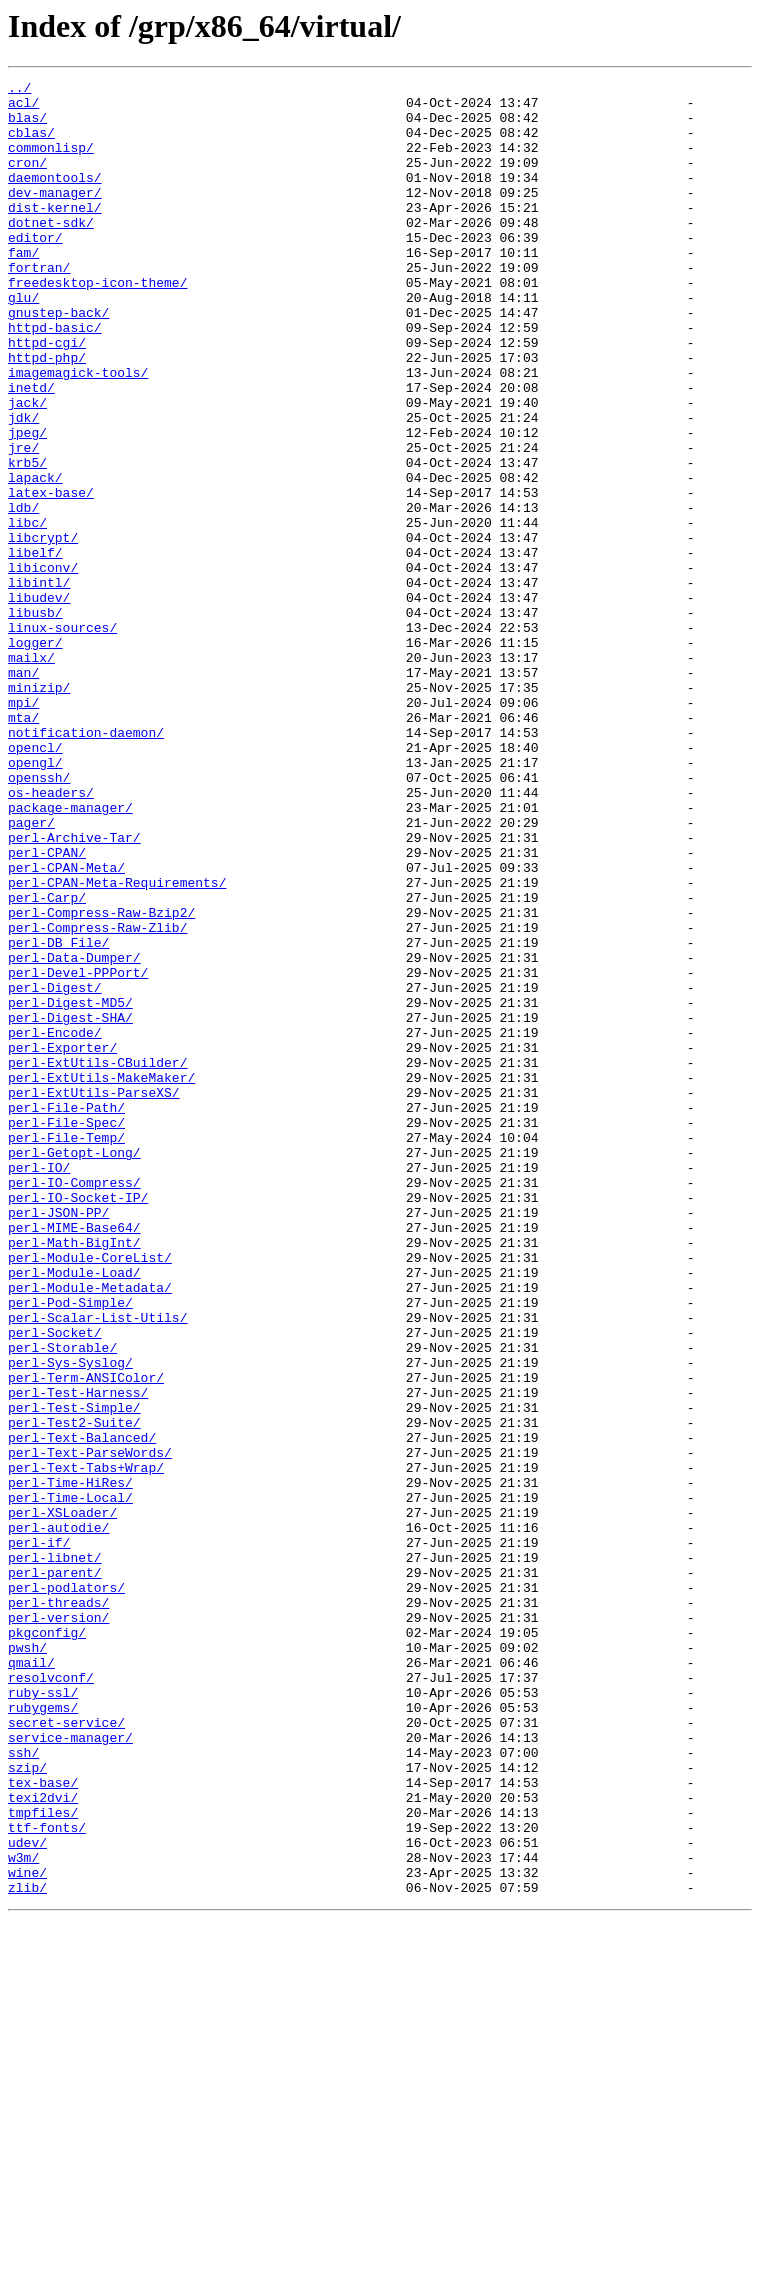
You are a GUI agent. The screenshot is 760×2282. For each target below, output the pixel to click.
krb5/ (27, 540)
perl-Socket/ (55, 1584)
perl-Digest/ (55, 1170)
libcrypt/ (43, 630)
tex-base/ (43, 2124)
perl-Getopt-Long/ (74, 1368)
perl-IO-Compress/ (74, 1404)
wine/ (27, 2232)
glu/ (23, 342)
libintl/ (39, 684)
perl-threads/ (58, 1908)
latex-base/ (51, 576)
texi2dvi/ (43, 2142)
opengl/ (35, 900)
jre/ (23, 522)
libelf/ (35, 648)
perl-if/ (39, 1836)
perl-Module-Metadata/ (90, 1530)
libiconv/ (43, 666)
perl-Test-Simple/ (74, 1674)
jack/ (27, 468)
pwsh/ (27, 1962)
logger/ (35, 756)
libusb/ (35, 720)
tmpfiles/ (43, 2160)
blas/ (27, 126)
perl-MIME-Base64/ (74, 1458)
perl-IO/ (39, 1386)
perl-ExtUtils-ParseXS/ (94, 1296)
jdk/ (23, 486)
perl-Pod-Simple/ (70, 1548)
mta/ (23, 846)
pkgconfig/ (47, 1944)
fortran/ (39, 306)
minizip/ (39, 810)
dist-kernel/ (55, 234)
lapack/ (35, 558)
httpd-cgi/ (47, 396)
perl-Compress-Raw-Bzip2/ (101, 1080)
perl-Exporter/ (62, 1242)
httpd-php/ (47, 414)
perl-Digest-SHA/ (70, 1206)
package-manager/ (70, 954)
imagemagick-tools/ (78, 432)
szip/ (27, 2106)
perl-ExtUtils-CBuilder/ (97, 1260)
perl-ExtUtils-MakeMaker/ (101, 1278)
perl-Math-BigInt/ (74, 1476)
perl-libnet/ (55, 1854)
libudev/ (39, 702)
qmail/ (31, 1980)
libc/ (27, 612)
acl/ (23, 108)
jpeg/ (27, 504)
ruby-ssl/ (43, 2016)
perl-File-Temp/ (66, 1350)
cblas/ (31, 144)
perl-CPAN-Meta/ (66, 1026)
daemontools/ (55, 198)
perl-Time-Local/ (70, 1782)
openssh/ (39, 918)
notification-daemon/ (86, 864)
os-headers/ (51, 936)
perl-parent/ (55, 1872)
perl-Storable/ (62, 1602)
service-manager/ (70, 2070)
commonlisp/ (51, 162)
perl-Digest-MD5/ (70, 1188)
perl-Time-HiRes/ (70, 1764)
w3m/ (23, 2214)
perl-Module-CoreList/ (90, 1494)
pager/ (31, 972)
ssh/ (23, 2088)
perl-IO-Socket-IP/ (78, 1422)
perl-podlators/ (66, 1890)
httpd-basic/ (55, 378)
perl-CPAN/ (47, 1008)
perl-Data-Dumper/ (74, 1134)
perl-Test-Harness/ (78, 1656)
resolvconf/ (51, 1998)
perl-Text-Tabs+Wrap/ (86, 1746)
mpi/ (23, 828)
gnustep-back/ (58, 360)
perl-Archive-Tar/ (74, 990)
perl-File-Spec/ (66, 1332)
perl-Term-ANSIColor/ (86, 1638)
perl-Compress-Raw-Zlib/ (97, 1098)
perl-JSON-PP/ (58, 1440)
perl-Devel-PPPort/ (78, 1152)
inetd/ (31, 450)
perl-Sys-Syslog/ (70, 1620)
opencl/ (35, 882)
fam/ (23, 288)
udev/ (27, 2196)
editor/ (35, 270)
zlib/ (27, 2250)
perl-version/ (58, 1926)
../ (19, 90)
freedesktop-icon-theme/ (97, 324)
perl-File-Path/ (66, 1314)
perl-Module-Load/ (74, 1512)
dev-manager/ (55, 216)
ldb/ (23, 594)
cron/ (27, 180)
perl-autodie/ (58, 1818)
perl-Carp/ (47, 1062)
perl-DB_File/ (58, 1116)
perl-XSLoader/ (62, 1800)
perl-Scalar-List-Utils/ (97, 1566)
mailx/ (31, 774)
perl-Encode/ (55, 1224)
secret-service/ (66, 2052)
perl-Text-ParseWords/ (90, 1728)
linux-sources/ (62, 738)
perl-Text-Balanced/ (82, 1710)
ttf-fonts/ (47, 2178)
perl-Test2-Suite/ (74, 1692)
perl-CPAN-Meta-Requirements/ (117, 1044)
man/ (23, 792)
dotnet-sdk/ (51, 252)
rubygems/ (43, 2034)
